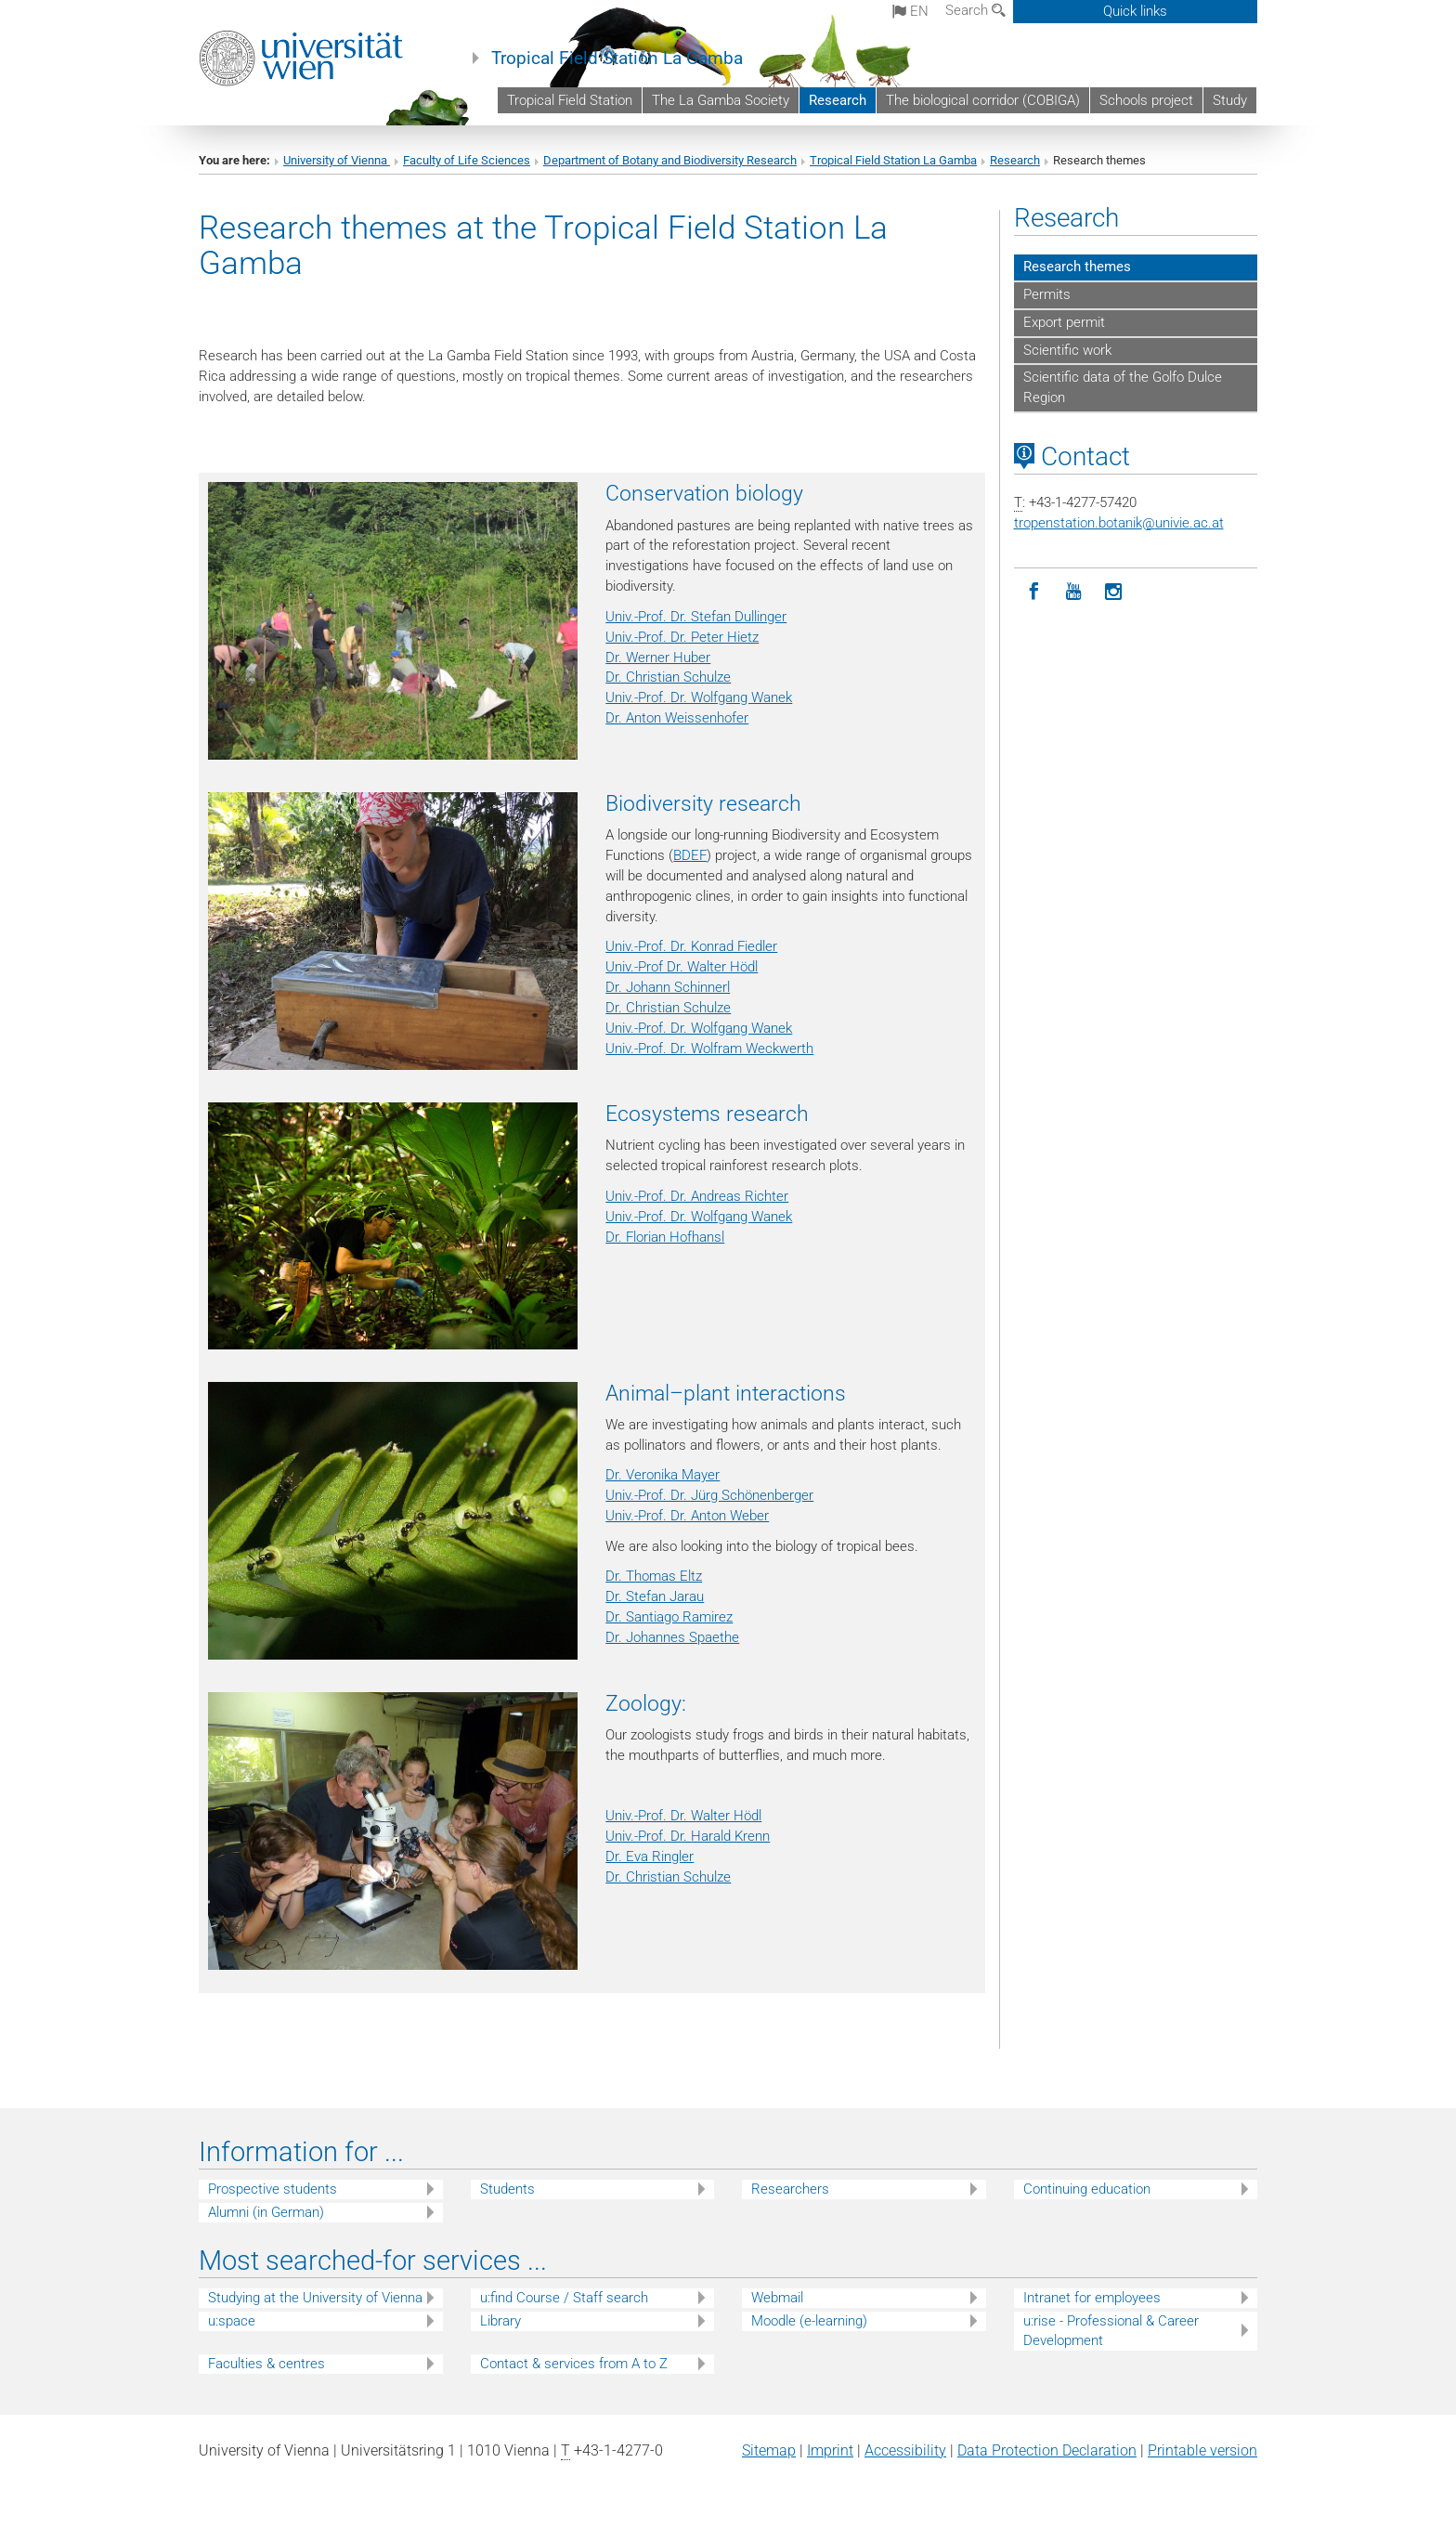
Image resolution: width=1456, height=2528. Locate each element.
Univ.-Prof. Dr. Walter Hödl (683, 1815)
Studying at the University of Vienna (315, 2297)
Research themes (1077, 266)
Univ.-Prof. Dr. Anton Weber (687, 1515)
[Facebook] (1034, 592)
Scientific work (1067, 350)
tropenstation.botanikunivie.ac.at (1119, 523)
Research (837, 100)
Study (1230, 100)
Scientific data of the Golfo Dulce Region (1122, 387)
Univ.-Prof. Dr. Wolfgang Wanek (698, 697)
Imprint (830, 2450)
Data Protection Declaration (1047, 2450)
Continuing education (1086, 2189)
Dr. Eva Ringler (649, 1856)
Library (500, 2321)
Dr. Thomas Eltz (653, 1576)
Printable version (1202, 2450)
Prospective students (272, 2189)
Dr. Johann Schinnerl (667, 987)
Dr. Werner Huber (657, 657)
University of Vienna (336, 160)
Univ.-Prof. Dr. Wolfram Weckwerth (709, 1048)
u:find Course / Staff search (564, 2297)
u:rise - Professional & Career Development (1111, 2331)
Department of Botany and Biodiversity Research (670, 160)
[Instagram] (1114, 592)
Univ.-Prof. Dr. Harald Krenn (687, 1836)
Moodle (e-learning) (809, 2321)
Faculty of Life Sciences (466, 160)
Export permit (1064, 322)
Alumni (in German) (266, 2212)
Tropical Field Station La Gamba (617, 58)
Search (975, 10)
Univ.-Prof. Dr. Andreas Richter (696, 1196)
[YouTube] (1074, 592)
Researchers (790, 2189)
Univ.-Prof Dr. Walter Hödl (681, 966)
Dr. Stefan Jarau (654, 1596)
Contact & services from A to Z (574, 2363)
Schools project (1146, 100)
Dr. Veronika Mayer (662, 1474)
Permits (1047, 294)
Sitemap (769, 2450)
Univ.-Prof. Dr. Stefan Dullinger (695, 616)
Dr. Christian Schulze (668, 677)
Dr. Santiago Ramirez (669, 1617)
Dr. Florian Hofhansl (664, 1237)
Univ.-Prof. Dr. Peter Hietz (682, 637)
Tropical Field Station (569, 100)
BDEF (690, 855)
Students (507, 2189)
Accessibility (905, 2450)
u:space (231, 2321)
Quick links (1135, 11)
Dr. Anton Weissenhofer (676, 718)
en (910, 11)
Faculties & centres (266, 2363)
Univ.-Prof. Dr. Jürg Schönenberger (709, 1495)
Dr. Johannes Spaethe (672, 1637)
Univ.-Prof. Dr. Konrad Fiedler (691, 946)
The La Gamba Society (720, 100)
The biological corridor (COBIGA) (983, 100)
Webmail (777, 2297)
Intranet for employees (1092, 2297)
